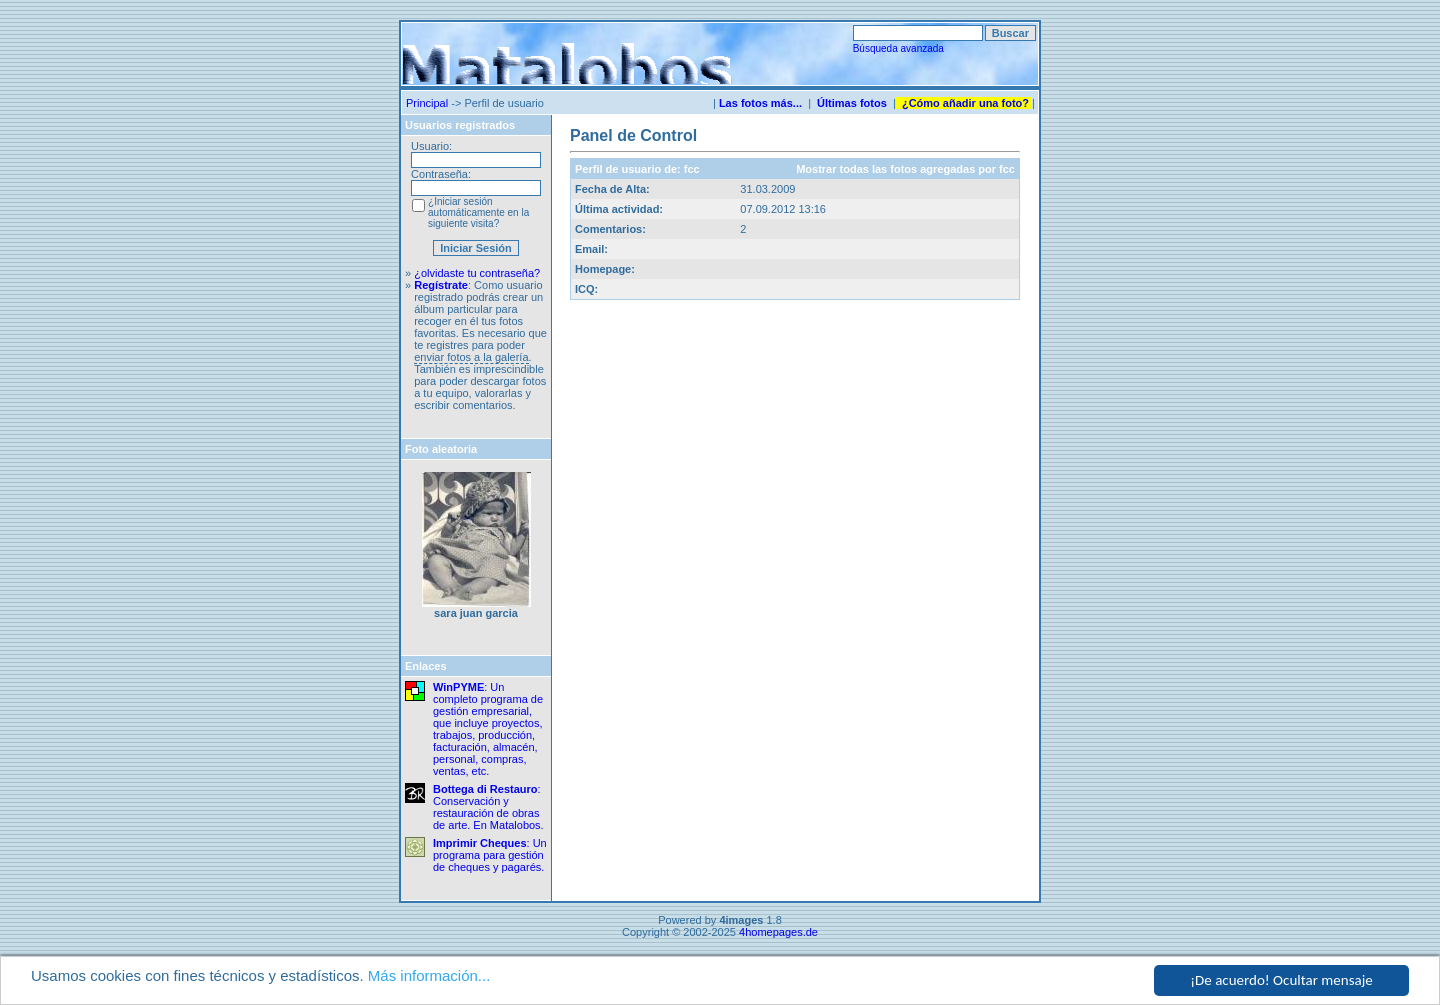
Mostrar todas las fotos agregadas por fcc (905, 169)
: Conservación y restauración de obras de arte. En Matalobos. (488, 807)
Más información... (429, 975)
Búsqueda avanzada (898, 48)
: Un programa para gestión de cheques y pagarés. (490, 855)
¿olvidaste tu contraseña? (477, 273)
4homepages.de (778, 932)
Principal (427, 103)
